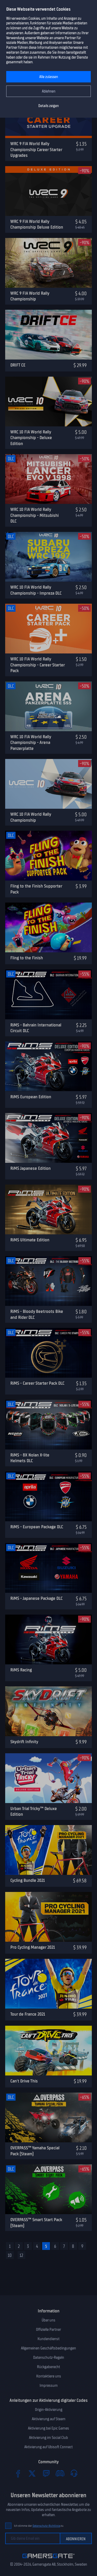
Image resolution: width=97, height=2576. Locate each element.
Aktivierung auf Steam (48, 2419)
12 (21, 2255)
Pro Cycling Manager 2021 (32, 1947)
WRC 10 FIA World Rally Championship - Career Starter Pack (37, 664)
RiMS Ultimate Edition (29, 1240)
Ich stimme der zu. (39, 2526)
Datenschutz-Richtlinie (46, 2526)
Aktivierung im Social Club (48, 2437)
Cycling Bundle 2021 (27, 1880)
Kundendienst (48, 2338)
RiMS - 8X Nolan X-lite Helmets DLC (29, 1458)
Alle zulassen (48, 76)
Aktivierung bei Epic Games (48, 2428)
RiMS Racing (21, 1670)
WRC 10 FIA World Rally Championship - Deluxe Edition (31, 437)
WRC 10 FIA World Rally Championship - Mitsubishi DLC (34, 515)
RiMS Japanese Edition (30, 1168)
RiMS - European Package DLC (36, 1527)
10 (10, 2255)
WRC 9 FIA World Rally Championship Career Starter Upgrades (36, 149)
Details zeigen (48, 105)
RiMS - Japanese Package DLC (36, 1598)
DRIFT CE (17, 365)
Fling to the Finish (26, 958)
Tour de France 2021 (27, 2014)
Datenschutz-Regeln (48, 2357)
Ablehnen (48, 91)
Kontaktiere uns (48, 2376)
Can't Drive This (24, 2081)
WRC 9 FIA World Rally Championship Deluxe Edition (36, 224)
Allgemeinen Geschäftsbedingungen (48, 2348)
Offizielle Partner (48, 2329)
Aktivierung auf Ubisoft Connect (48, 2447)
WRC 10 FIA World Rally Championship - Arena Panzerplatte (30, 742)
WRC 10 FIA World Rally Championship (30, 817)
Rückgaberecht (48, 2366)
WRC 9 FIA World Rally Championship (29, 296)
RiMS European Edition (30, 1097)
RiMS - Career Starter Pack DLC (37, 1383)
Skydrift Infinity (24, 1741)
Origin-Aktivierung (48, 2409)
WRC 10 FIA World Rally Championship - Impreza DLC (36, 590)
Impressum (49, 2385)
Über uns (48, 2320)
